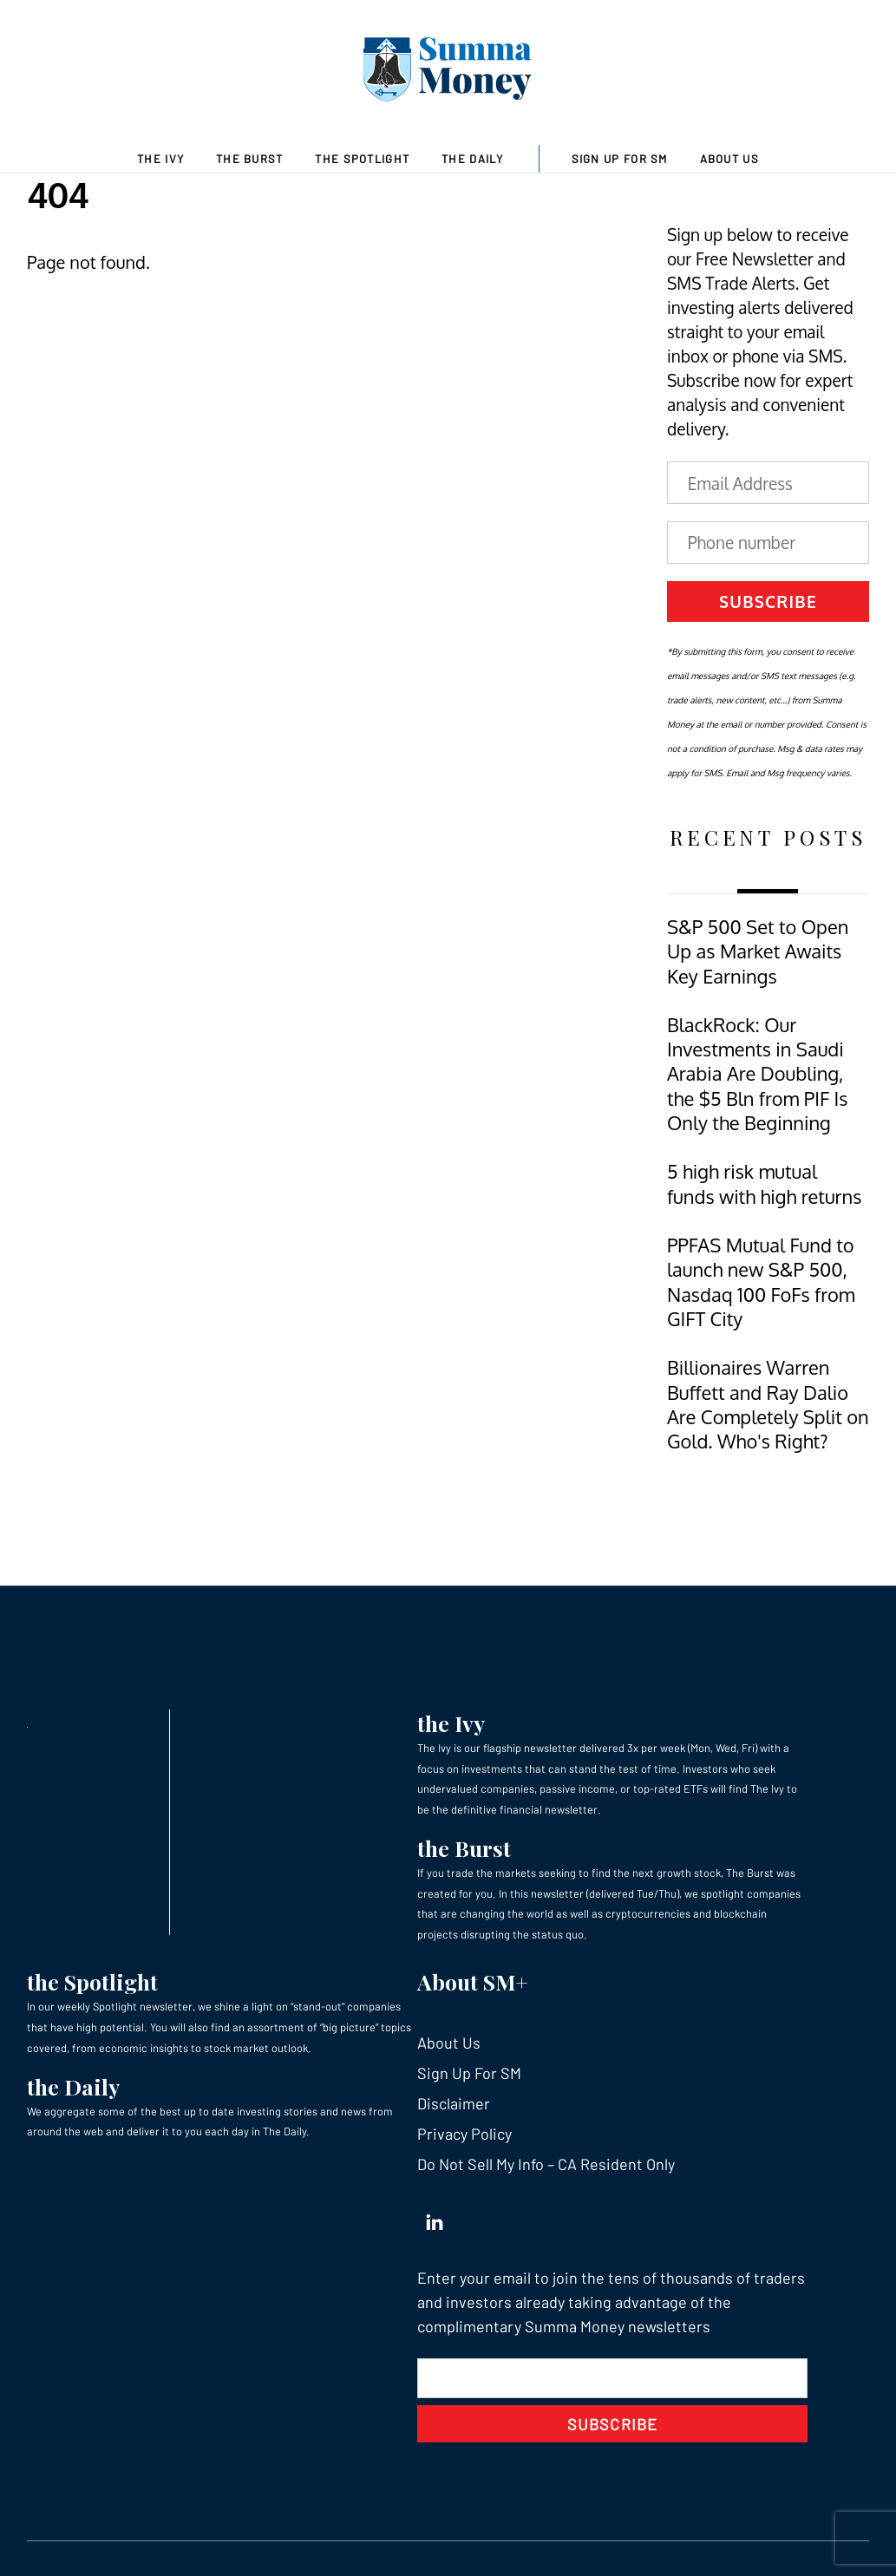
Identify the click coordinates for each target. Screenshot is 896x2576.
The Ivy (160, 159)
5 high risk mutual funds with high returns (764, 1183)
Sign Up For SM (620, 159)
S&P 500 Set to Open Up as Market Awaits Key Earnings (757, 951)
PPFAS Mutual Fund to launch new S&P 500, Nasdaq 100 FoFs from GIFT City (761, 1281)
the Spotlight (92, 1981)
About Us (729, 159)
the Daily (73, 2086)
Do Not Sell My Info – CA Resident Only (546, 2164)
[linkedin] (434, 2217)
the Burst (464, 1848)
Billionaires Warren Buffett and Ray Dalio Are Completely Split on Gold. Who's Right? (768, 1404)
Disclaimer (453, 2103)
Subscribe (768, 601)
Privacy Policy (464, 2133)
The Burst (250, 159)
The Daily (472, 159)
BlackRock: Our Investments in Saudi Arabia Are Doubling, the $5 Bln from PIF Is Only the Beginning (757, 1074)
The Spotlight (362, 159)
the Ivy (451, 1723)
